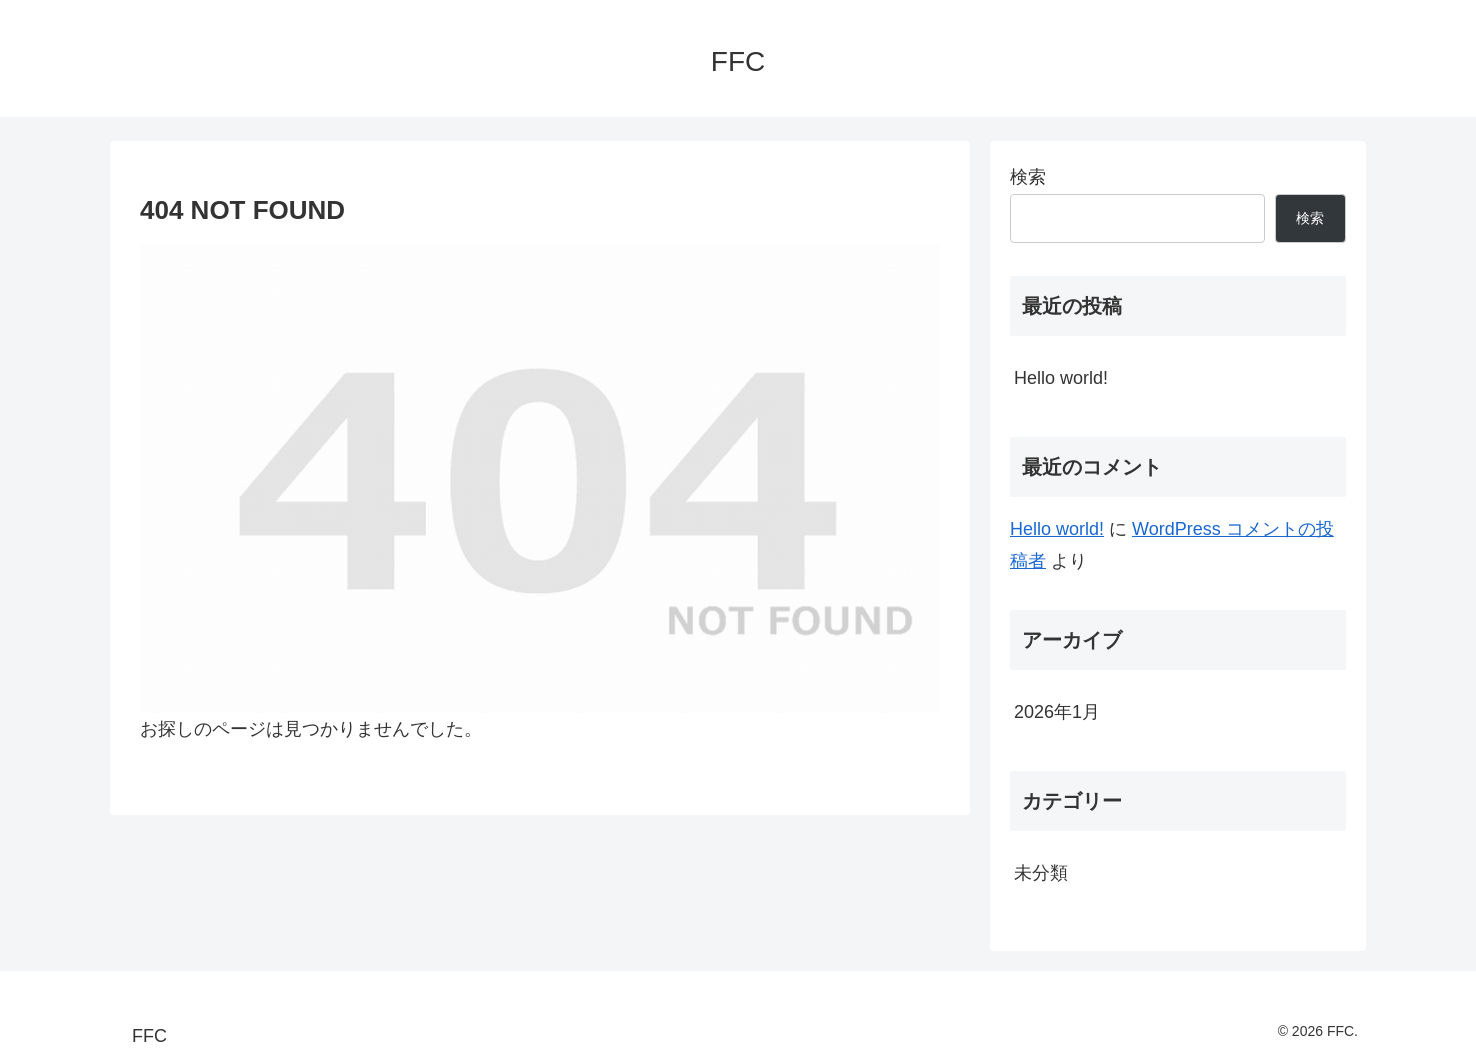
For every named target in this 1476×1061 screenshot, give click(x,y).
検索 (1028, 177)
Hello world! (1061, 378)
